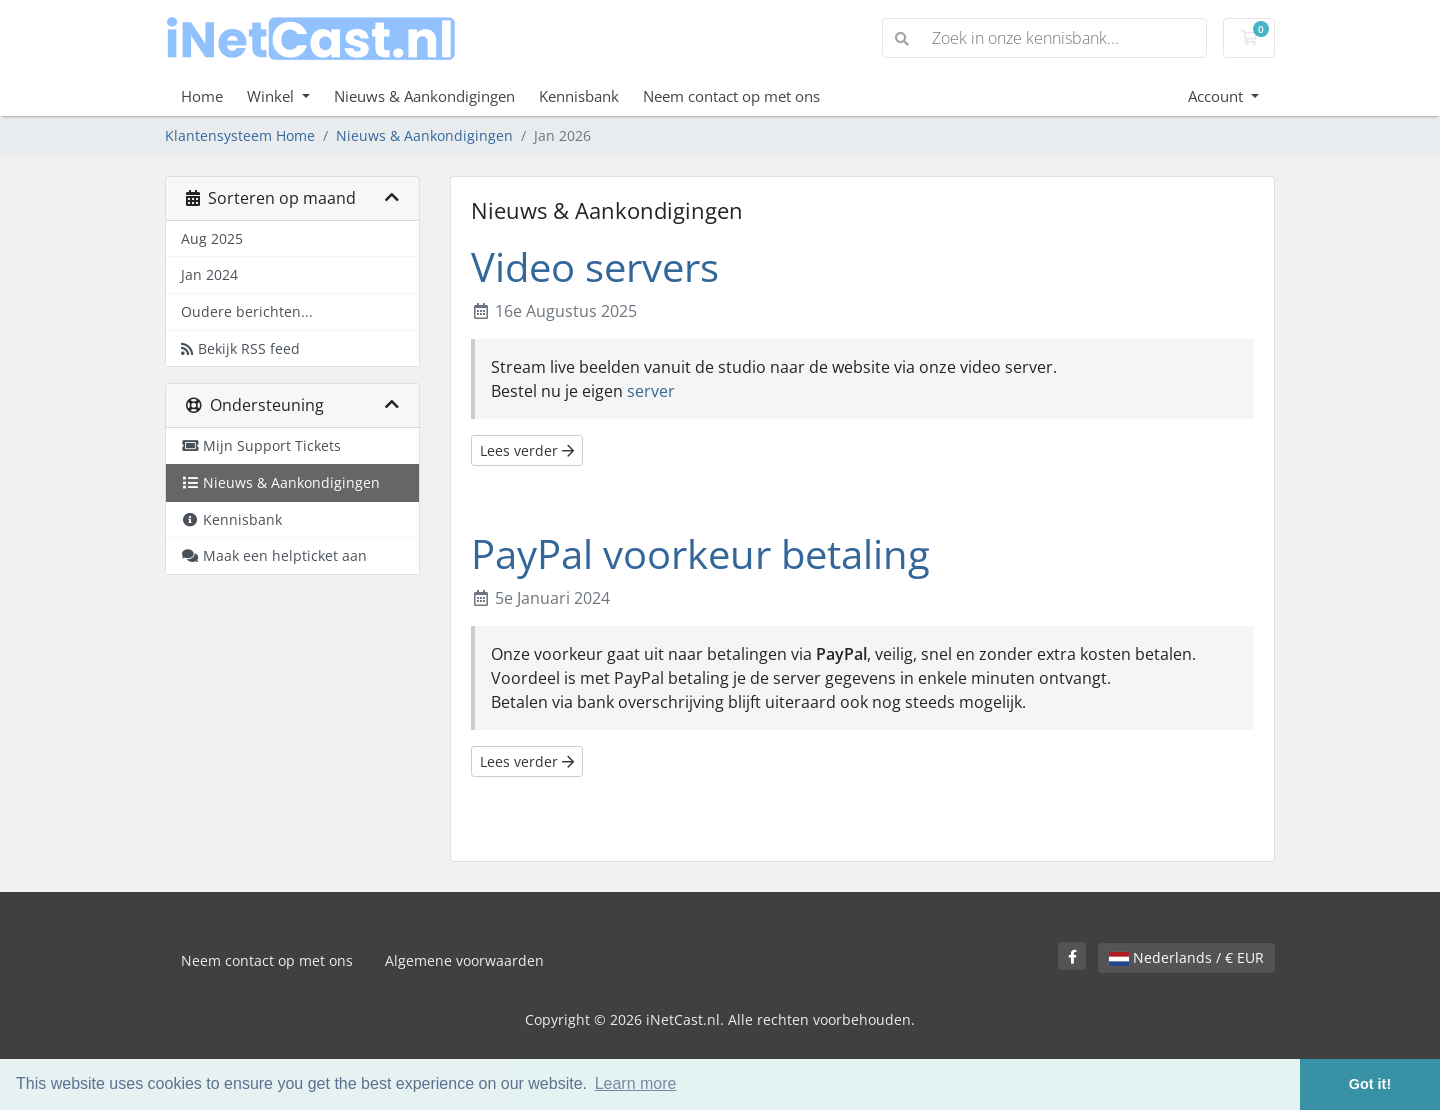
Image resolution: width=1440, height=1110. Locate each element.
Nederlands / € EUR (1186, 957)
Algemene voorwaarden (464, 960)
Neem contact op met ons (731, 96)
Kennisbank (579, 96)
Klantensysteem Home (240, 135)
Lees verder (527, 450)
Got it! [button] (1370, 1084)
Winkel (272, 96)
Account (1217, 96)
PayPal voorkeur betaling (700, 553)
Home (202, 96)
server (651, 391)
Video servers (595, 266)
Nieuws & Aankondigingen (424, 96)
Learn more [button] (636, 1083)
